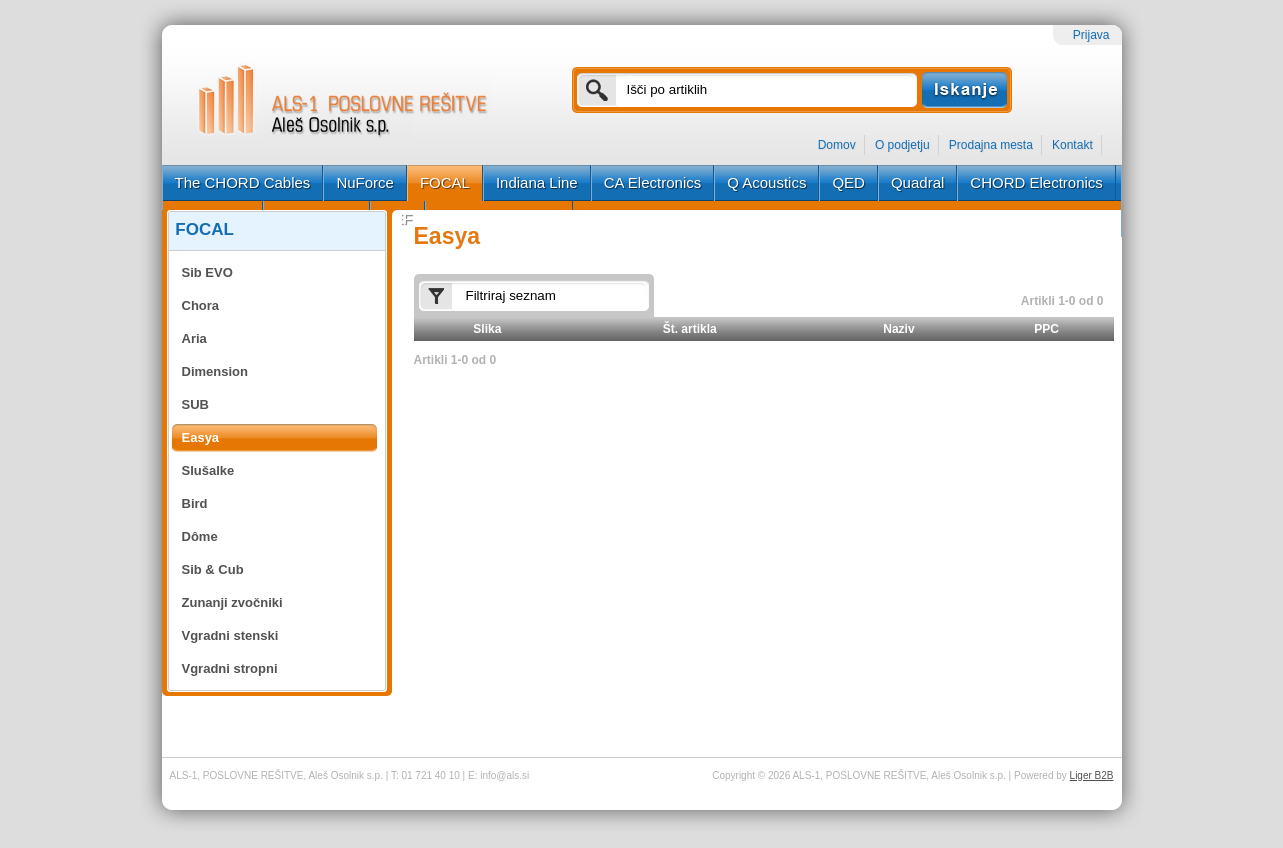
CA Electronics (653, 182)
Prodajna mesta (991, 145)
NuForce (365, 182)
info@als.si (504, 775)
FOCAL (445, 182)
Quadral (917, 182)
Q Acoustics (766, 182)
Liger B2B (1092, 775)
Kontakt (1072, 145)
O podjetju (902, 145)
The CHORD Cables (243, 182)
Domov (837, 145)
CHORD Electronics (1036, 182)
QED (848, 182)
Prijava (1091, 35)
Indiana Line (537, 182)
